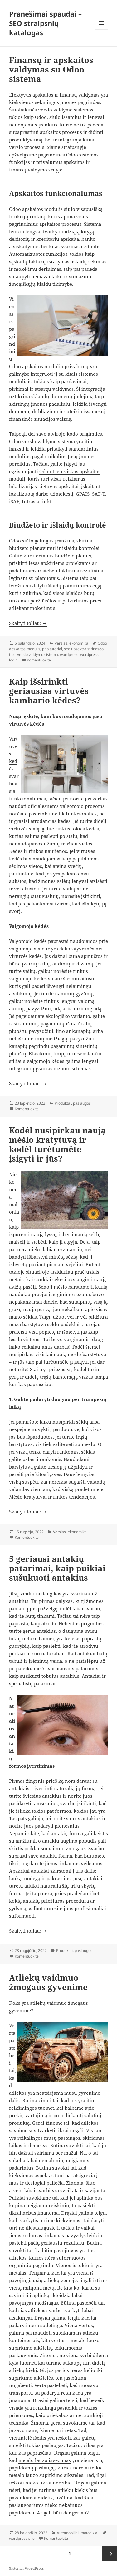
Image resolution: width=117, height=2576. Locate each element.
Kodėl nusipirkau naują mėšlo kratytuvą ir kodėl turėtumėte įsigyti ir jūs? (57, 1144)
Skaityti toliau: (28, 623)
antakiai (86, 1653)
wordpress (69, 654)
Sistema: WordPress (26, 2568)
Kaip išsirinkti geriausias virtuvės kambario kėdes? (49, 691)
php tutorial (52, 648)
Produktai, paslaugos (73, 1103)
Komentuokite (39, 660)
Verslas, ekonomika (71, 643)
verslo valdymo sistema (37, 654)
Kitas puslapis (109, 2553)
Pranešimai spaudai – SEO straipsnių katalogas (45, 23)
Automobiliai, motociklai (77, 2532)
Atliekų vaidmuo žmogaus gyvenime (48, 1982)
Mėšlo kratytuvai (28, 1497)
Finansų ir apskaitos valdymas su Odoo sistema (51, 69)
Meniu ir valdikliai (101, 29)
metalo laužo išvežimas (44, 2460)
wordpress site (22, 2538)
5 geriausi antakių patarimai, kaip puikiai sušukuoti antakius (57, 1568)
